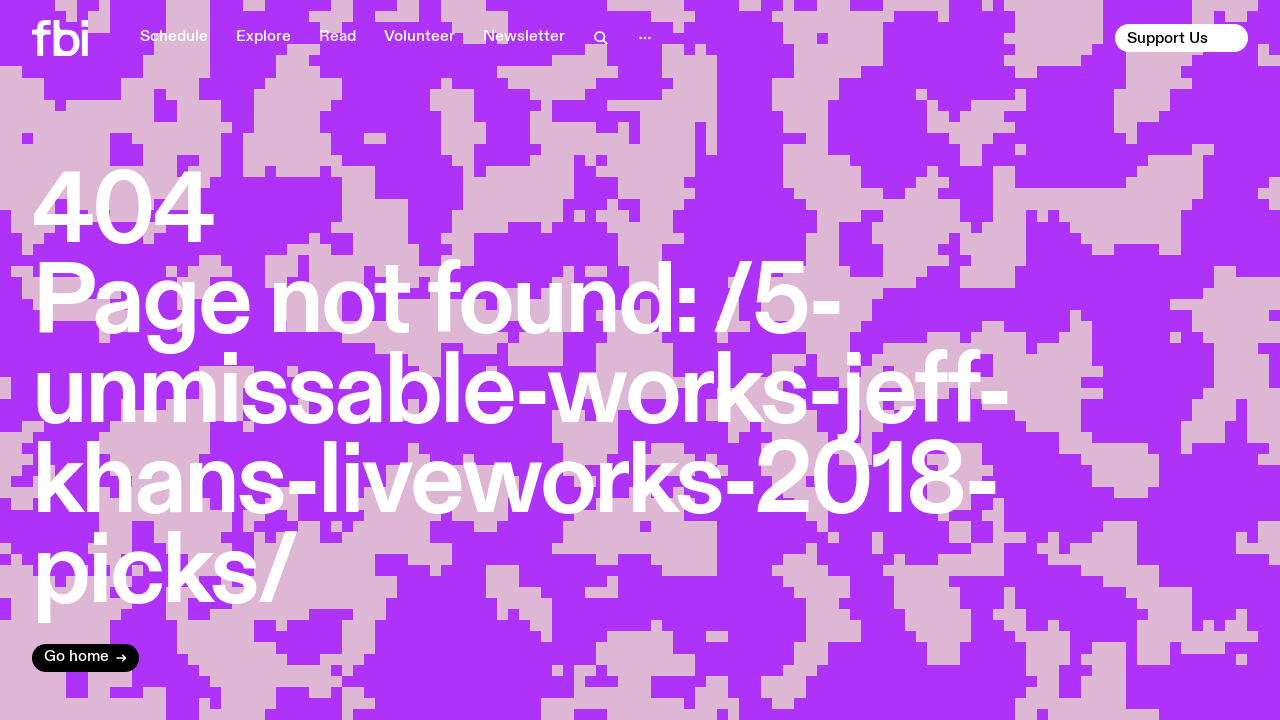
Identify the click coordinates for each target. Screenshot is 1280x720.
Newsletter (524, 37)
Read (337, 37)
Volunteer (419, 37)
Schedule (174, 37)
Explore (263, 37)
